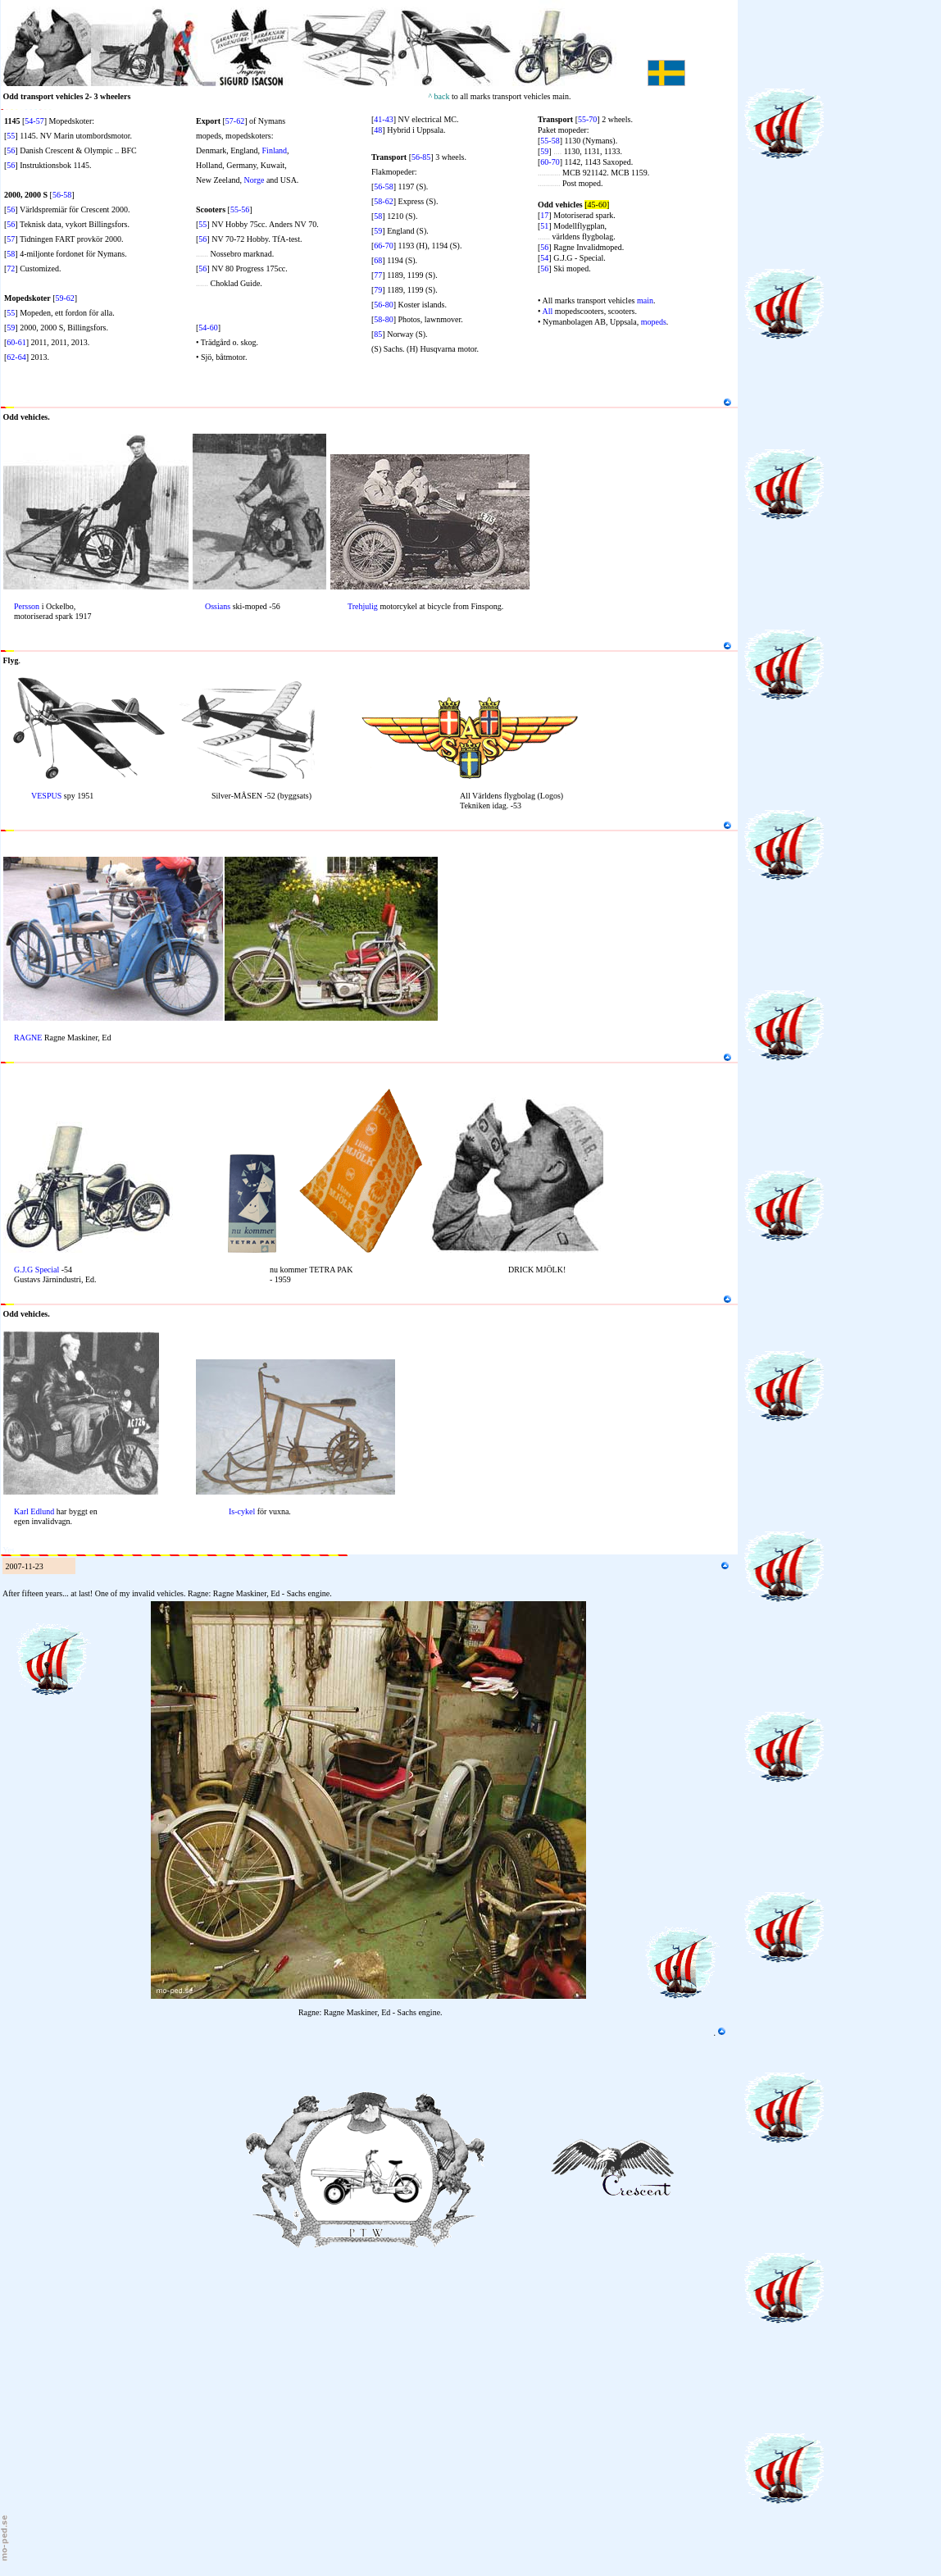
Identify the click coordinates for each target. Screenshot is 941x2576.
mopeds (653, 321)
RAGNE (28, 1037)
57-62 (234, 120)
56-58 (61, 194)
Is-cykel (242, 1511)
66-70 (383, 245)
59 (11, 327)
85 (378, 334)
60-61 (16, 342)
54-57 (34, 120)
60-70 (549, 161)
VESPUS (46, 795)
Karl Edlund (34, 1511)
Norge (254, 179)
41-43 (383, 119)
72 (11, 268)
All (547, 311)
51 (544, 225)
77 (378, 275)
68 (378, 260)
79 (378, 289)
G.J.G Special (36, 1269)
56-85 (420, 157)
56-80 (383, 304)
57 (11, 238)
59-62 (65, 298)
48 (378, 129)
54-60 (207, 327)
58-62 (383, 201)
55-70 (587, 119)
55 (11, 135)
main (645, 300)
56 (11, 150)
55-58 (549, 140)
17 (544, 215)
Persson (26, 606)
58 (11, 253)
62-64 (16, 357)
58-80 (383, 319)
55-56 (239, 209)
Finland (275, 150)
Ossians (217, 606)
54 (544, 257)
